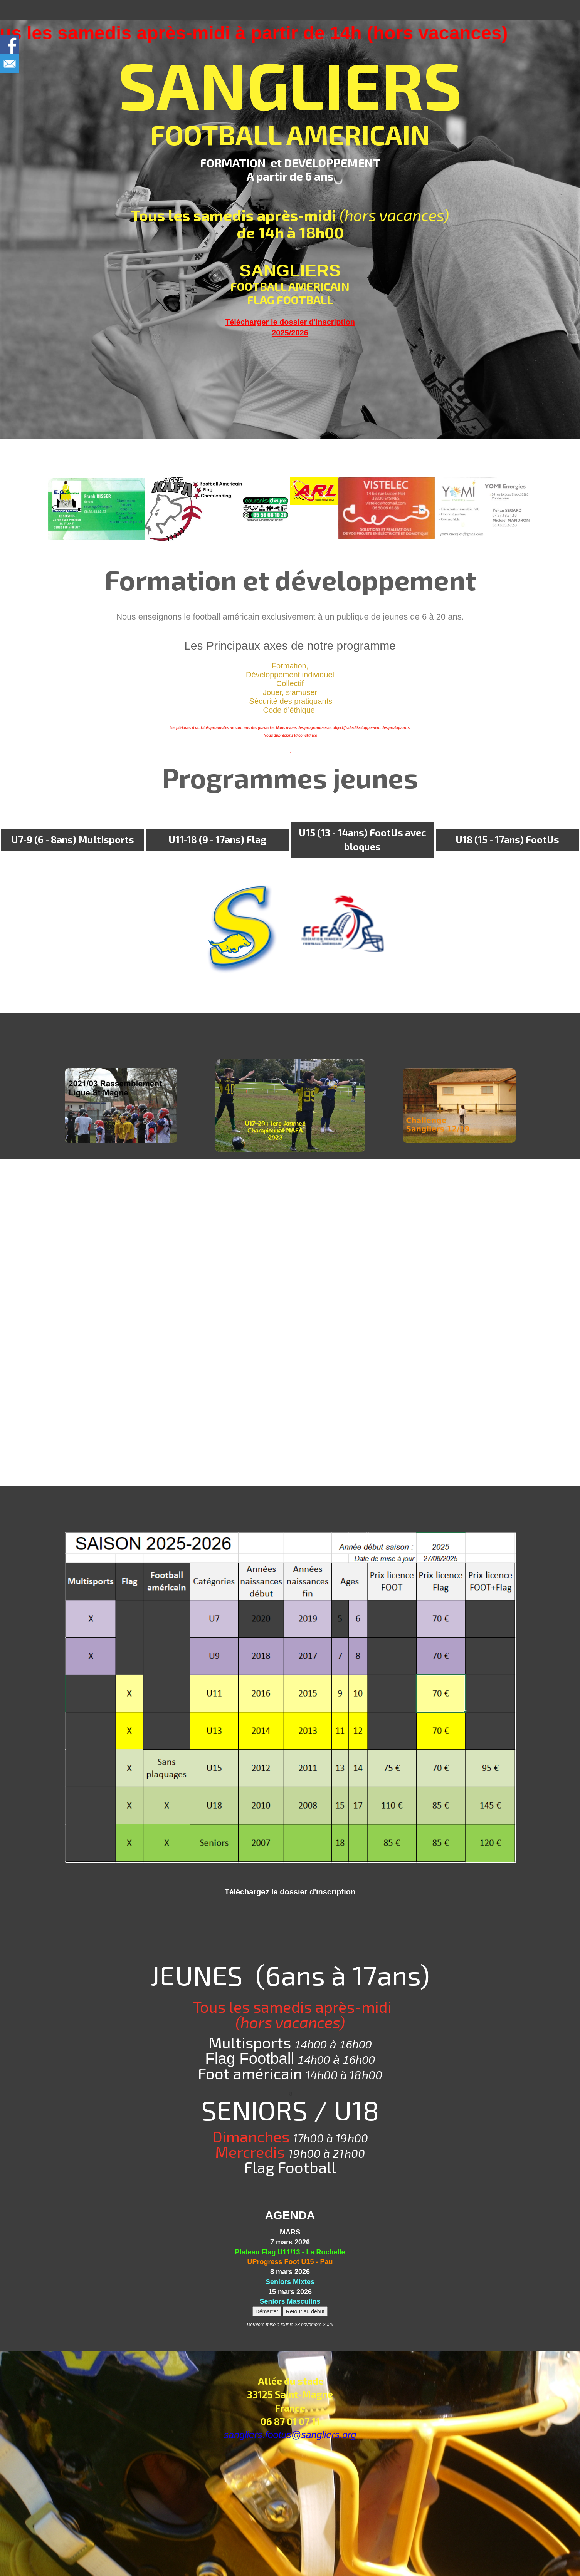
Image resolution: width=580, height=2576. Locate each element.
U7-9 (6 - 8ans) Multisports (72, 839)
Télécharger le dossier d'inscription (290, 322)
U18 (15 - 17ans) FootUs (507, 839)
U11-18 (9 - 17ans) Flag (217, 839)
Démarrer (267, 2311)
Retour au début (305, 2311)
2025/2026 (290, 332)
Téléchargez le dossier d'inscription (290, 1892)
